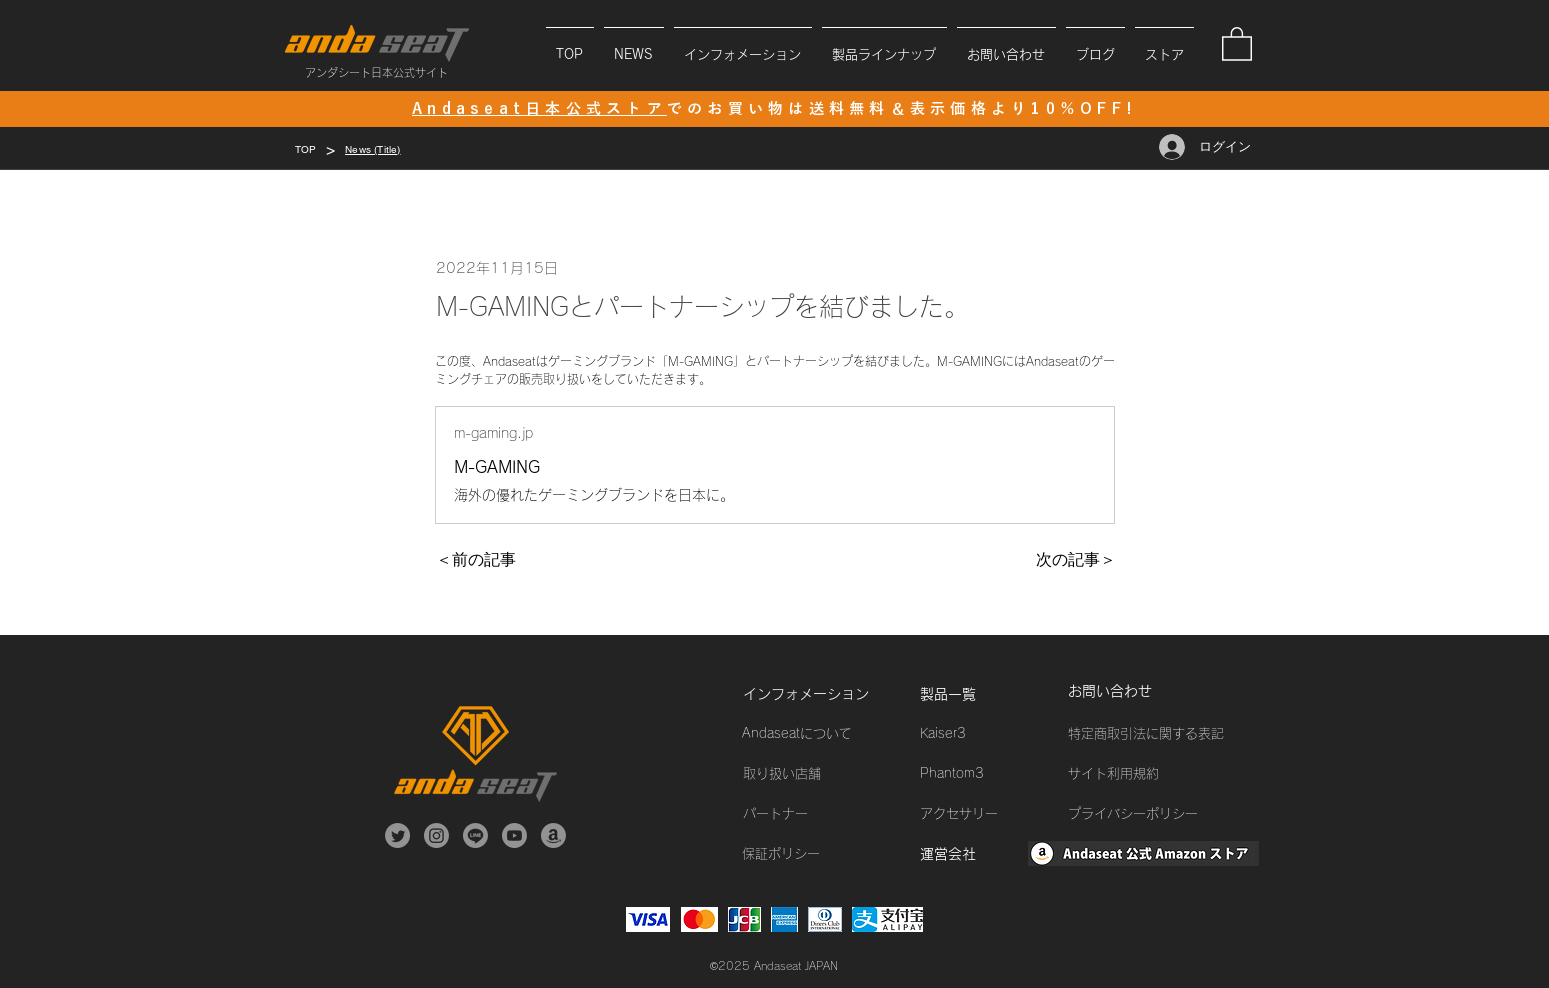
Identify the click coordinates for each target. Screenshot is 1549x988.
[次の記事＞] (1066, 560)
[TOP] (306, 149)
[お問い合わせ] (1139, 691)
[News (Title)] (372, 149)
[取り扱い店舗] (814, 774)
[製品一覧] (991, 694)
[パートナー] (814, 814)
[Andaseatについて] (813, 734)
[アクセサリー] (991, 814)
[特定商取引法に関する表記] (1160, 734)
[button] (743, 45)
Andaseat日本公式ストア (539, 108)
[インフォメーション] (814, 694)
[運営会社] (991, 854)
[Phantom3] (991, 774)
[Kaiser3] (991, 734)
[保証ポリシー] (813, 854)
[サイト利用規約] (1160, 774)
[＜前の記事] (502, 560)
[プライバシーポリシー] (1160, 814)
